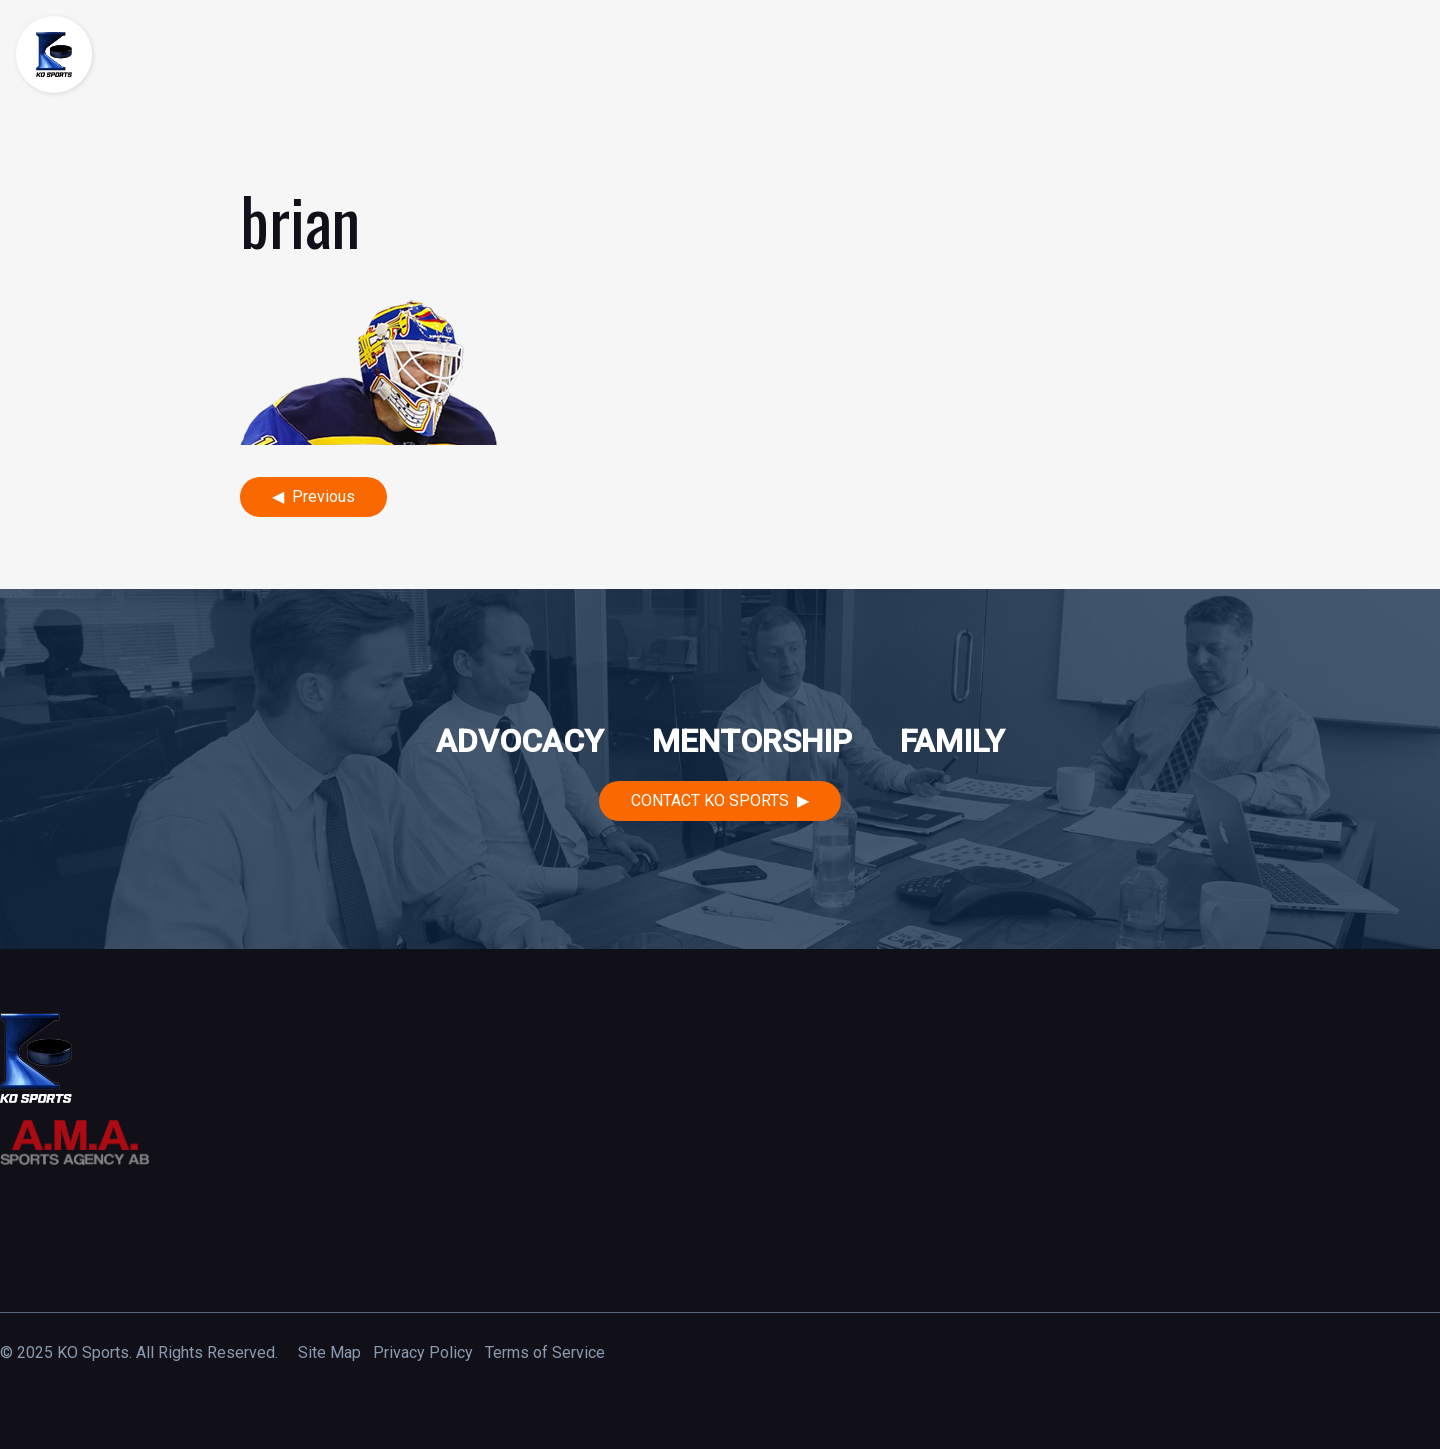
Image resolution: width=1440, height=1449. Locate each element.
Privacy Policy (423, 1352)
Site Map (329, 1352)
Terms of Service (545, 1352)
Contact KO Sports (710, 800)
